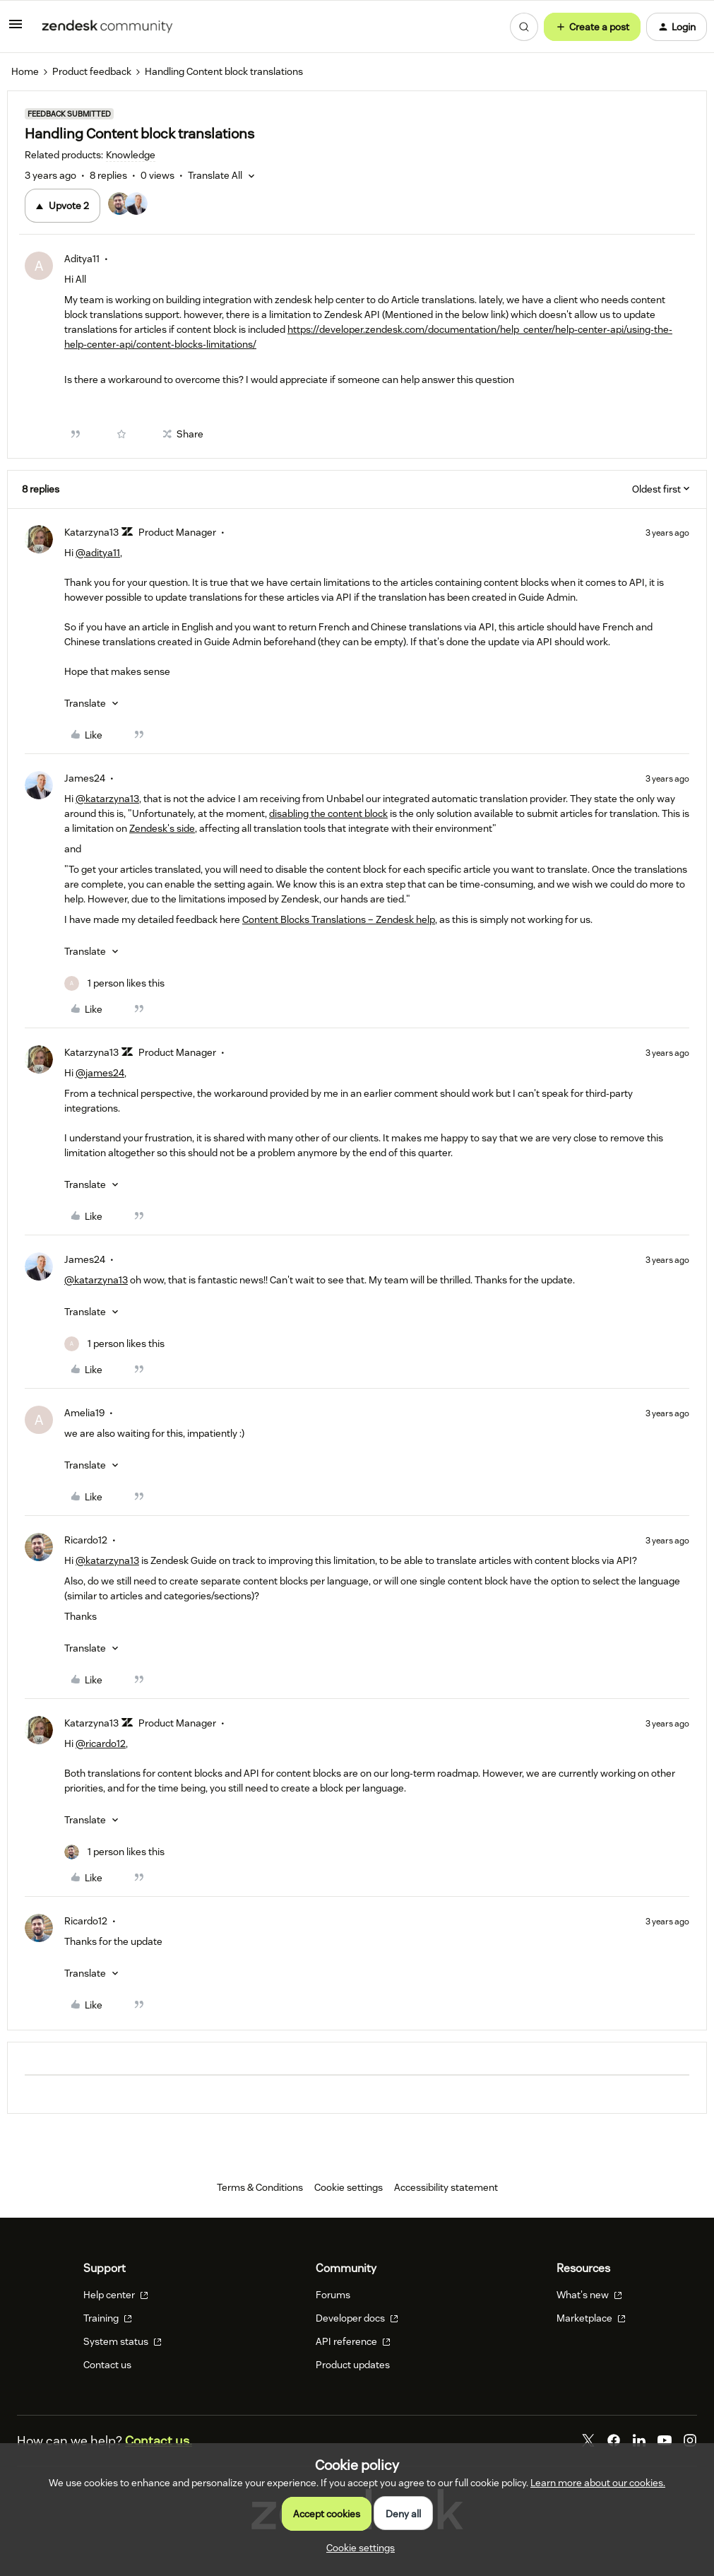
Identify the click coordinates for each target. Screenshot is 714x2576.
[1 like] (114, 983)
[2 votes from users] (134, 205)
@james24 (100, 1072)
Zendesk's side (162, 828)
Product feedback (91, 71)
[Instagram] (690, 2440)
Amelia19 (84, 1412)
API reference (353, 2341)
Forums (333, 2294)
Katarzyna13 (91, 532)
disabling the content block (328, 813)
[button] (15, 29)
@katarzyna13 (107, 798)
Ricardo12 (85, 1540)
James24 (84, 778)
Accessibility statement (446, 2187)
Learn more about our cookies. (597, 2482)
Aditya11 (82, 258)
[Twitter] (588, 2440)
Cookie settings (348, 2187)
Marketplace (591, 2318)
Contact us (107, 2364)
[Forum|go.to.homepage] (107, 27)
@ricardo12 (101, 1743)
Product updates (353, 2364)
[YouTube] (665, 2440)
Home (25, 71)
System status (122, 2341)
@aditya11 (98, 552)
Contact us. (158, 2441)
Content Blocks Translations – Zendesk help (338, 919)
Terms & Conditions (260, 2187)
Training (107, 2318)
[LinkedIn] (639, 2440)
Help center (115, 2294)
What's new (589, 2294)
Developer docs (357, 2318)
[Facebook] (614, 2440)
